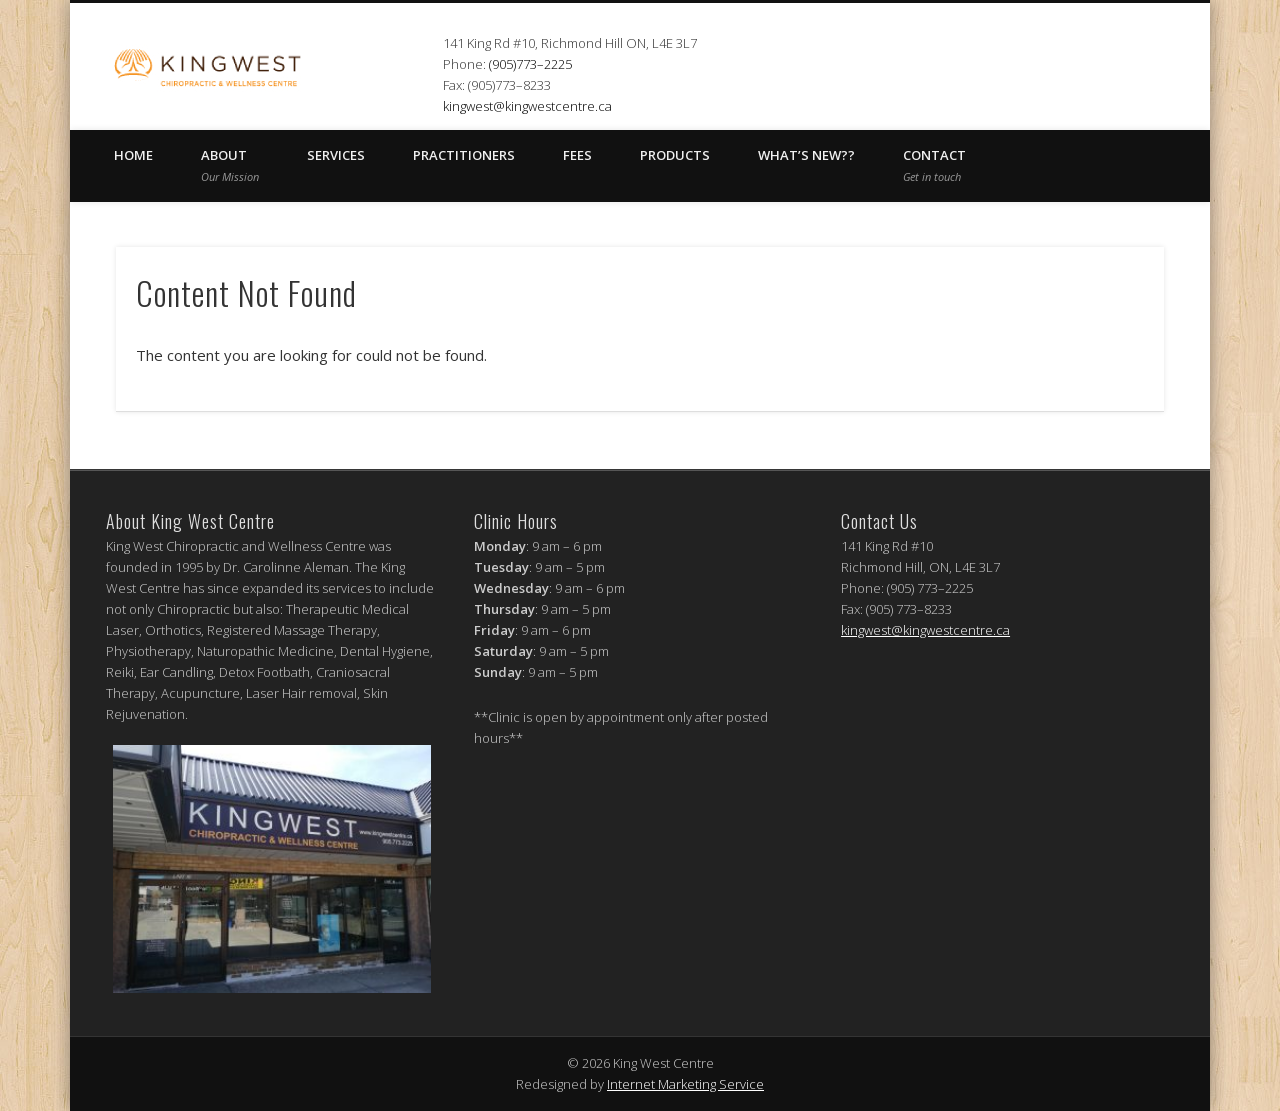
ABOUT (230, 165)
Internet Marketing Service (685, 1084)
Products (675, 155)
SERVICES (336, 155)
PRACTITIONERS (464, 155)
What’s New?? (806, 155)
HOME (133, 155)
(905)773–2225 (530, 64)
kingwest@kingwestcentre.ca (527, 106)
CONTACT (934, 165)
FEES (577, 155)
